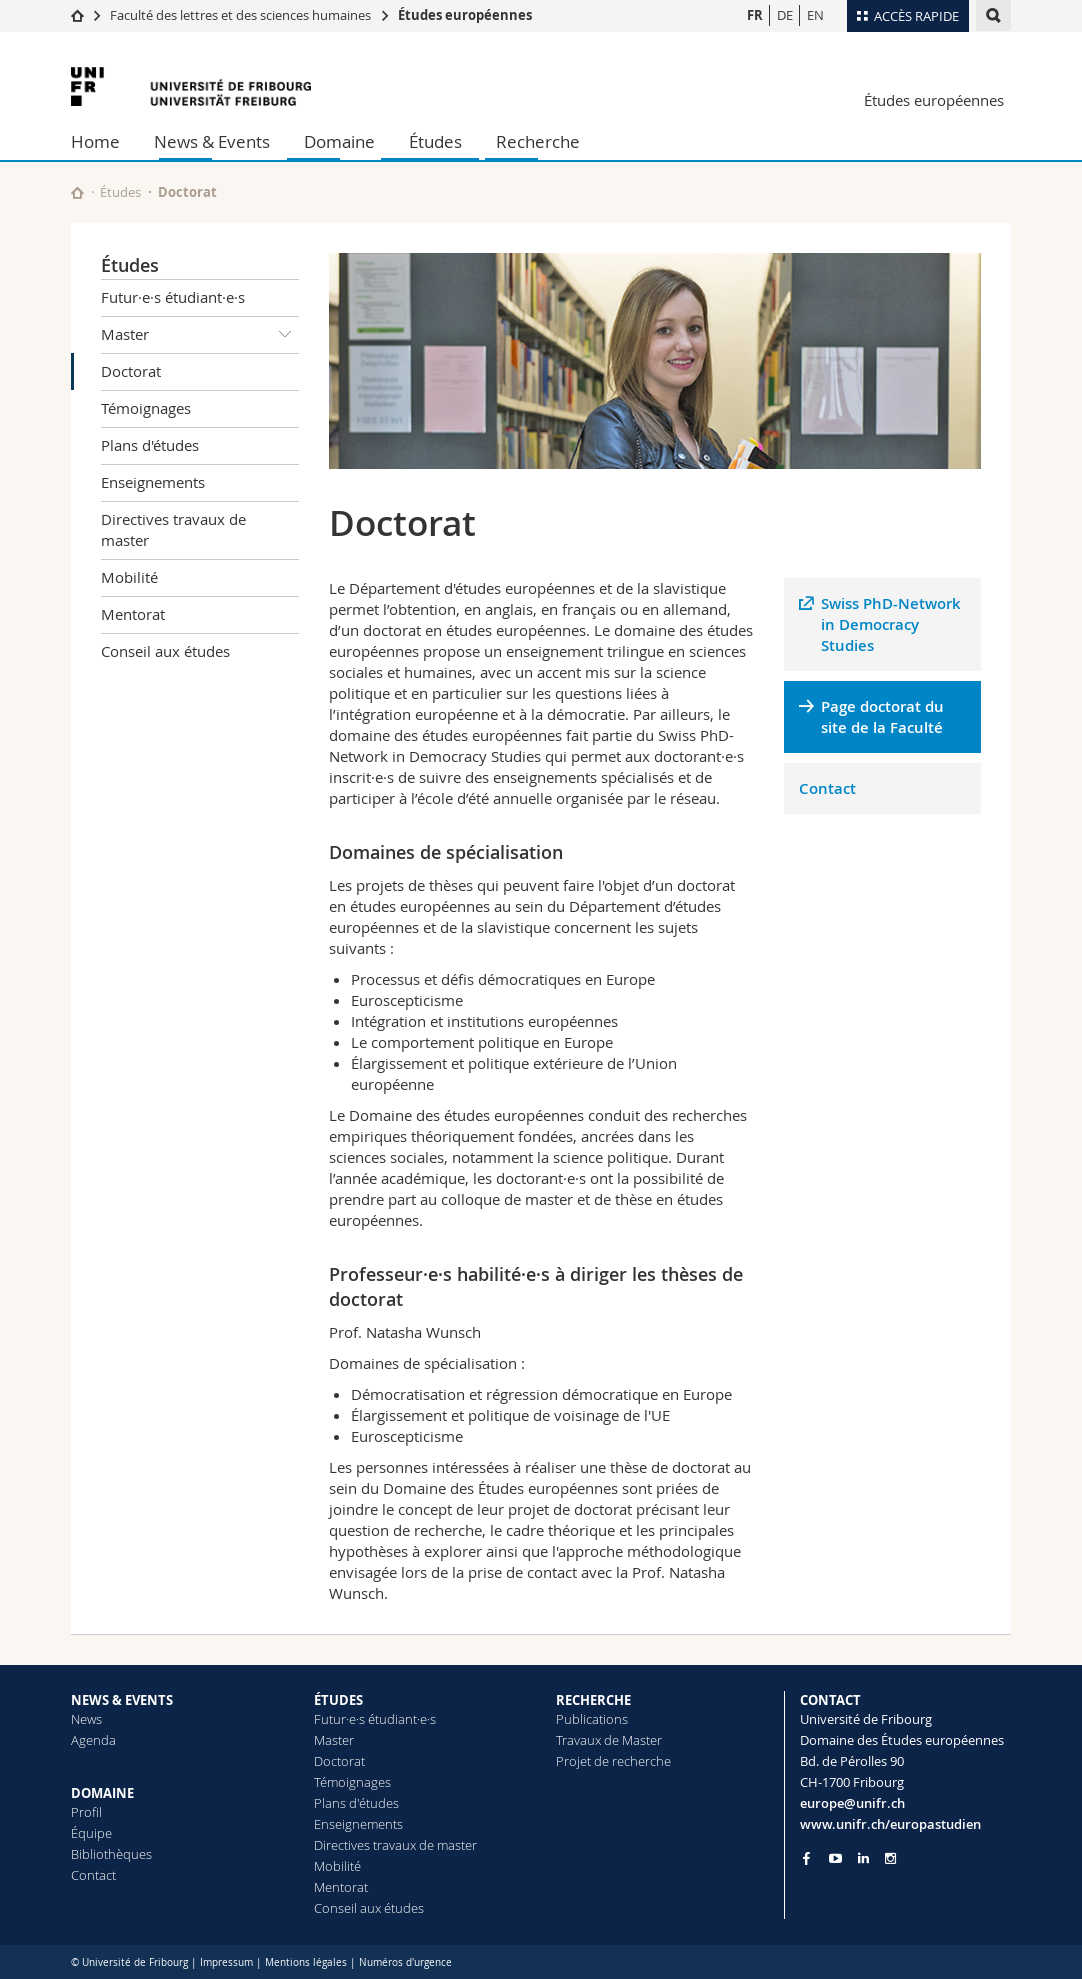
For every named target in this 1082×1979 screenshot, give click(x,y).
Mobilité (129, 577)
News (86, 1719)
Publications (592, 1719)
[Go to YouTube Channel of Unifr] (835, 1858)
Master (200, 335)
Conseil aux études (165, 651)
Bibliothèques (111, 1854)
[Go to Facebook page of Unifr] (806, 1858)
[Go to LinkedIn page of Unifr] (863, 1858)
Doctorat (131, 371)
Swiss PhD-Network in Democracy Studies (891, 624)
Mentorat (133, 614)
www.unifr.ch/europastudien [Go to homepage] (890, 1824)
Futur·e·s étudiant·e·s (173, 297)
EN (815, 15)
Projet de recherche (613, 1761)
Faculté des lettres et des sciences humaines (240, 15)
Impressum (226, 1962)
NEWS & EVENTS (122, 1700)
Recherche (538, 141)
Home (95, 141)
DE (785, 15)
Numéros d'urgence (405, 1962)
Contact (827, 788)
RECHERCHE (593, 1700)
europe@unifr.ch (852, 1803)
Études (435, 141)
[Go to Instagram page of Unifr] (890, 1858)
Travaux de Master (609, 1740)
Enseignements (153, 482)
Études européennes (465, 15)
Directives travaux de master (173, 529)
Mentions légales (306, 1962)
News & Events (212, 141)
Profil (86, 1812)
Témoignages (146, 408)
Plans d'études (150, 445)
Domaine (339, 141)
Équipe (91, 1833)
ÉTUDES (338, 1700)
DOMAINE (102, 1793)
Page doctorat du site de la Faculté (882, 717)
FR (755, 15)
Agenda (93, 1740)
